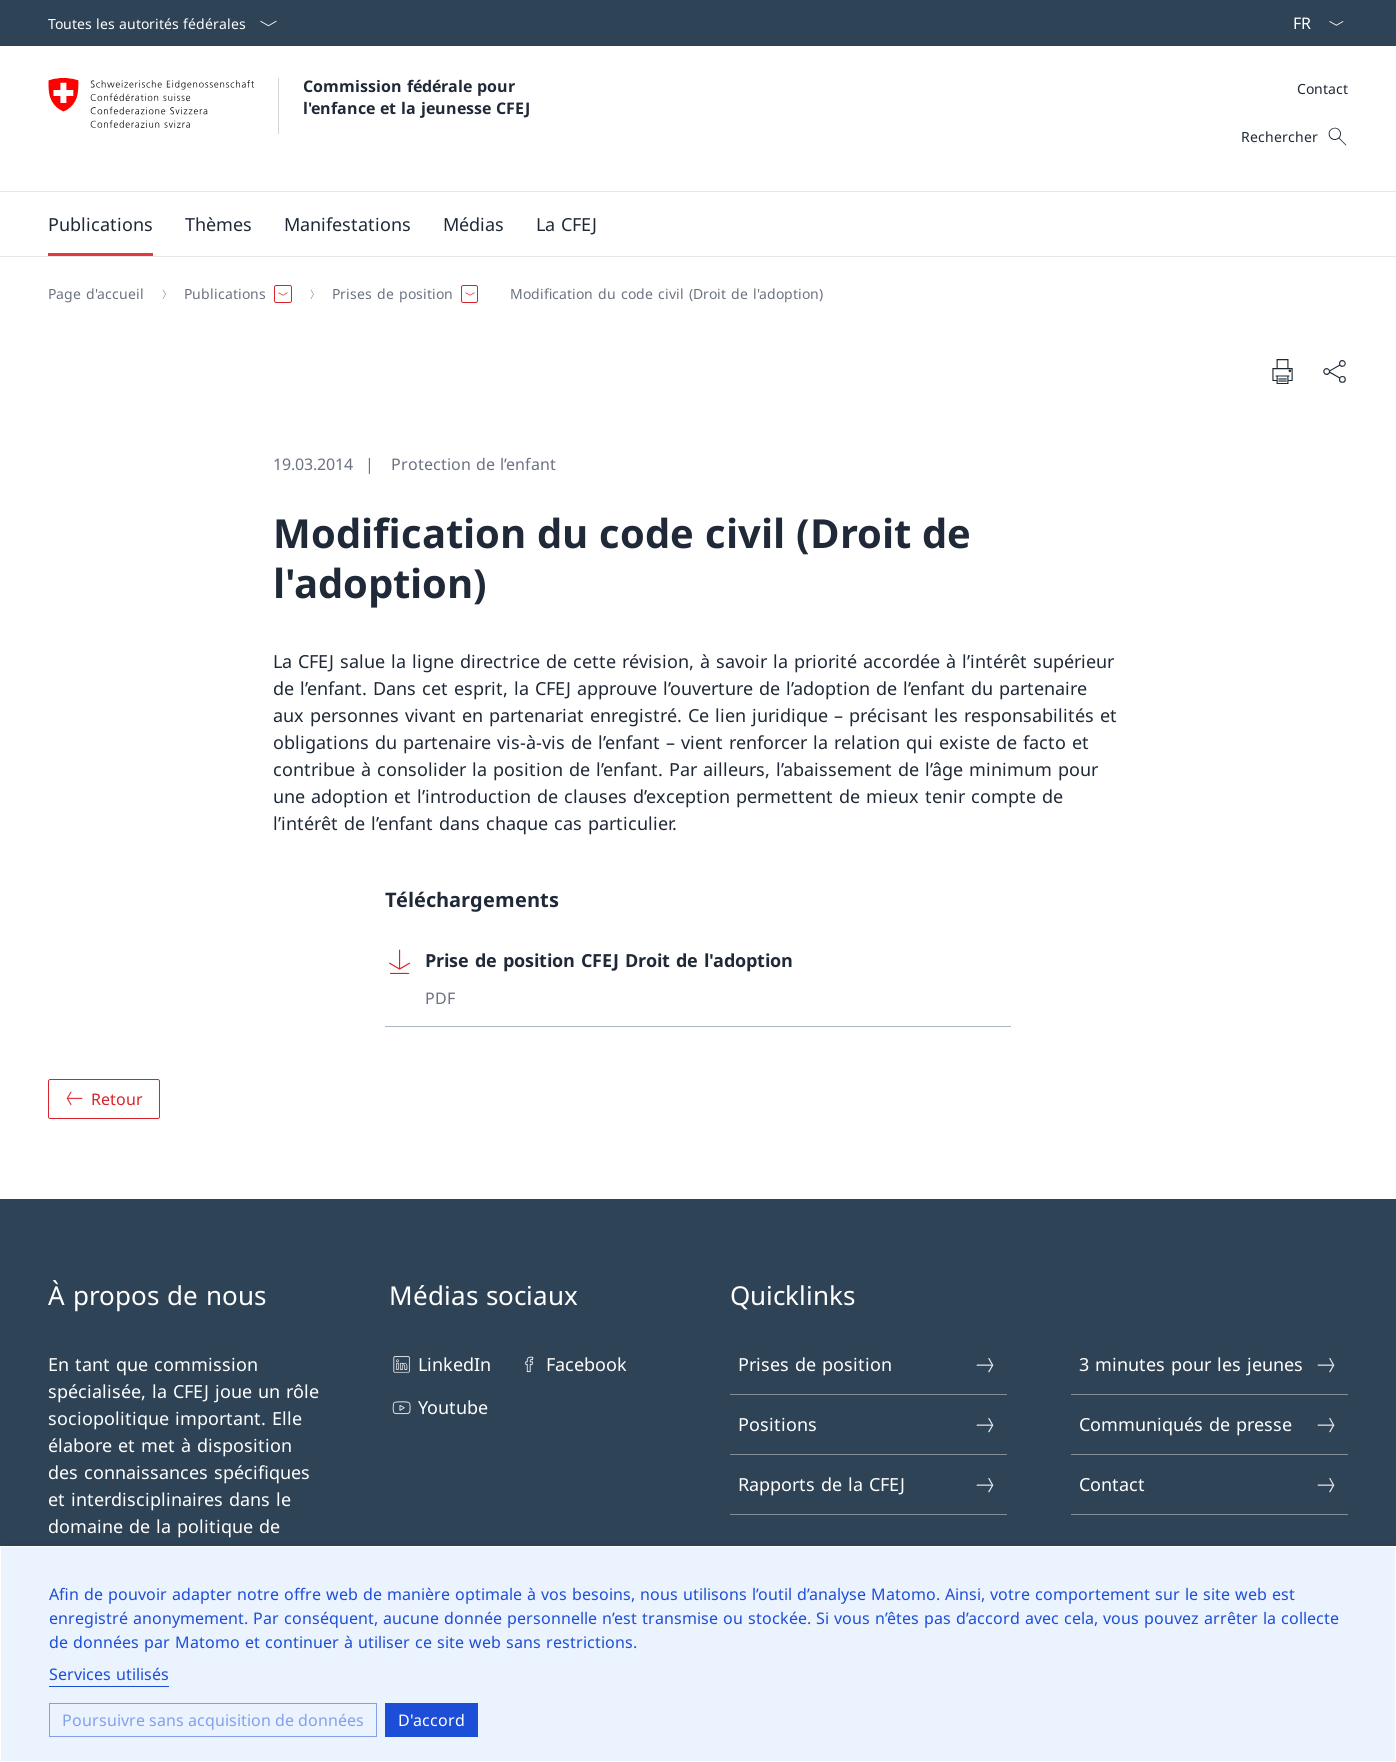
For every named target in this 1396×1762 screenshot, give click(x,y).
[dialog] (698, 1654)
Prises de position (867, 1364)
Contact (1322, 88)
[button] (100, 224)
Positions (867, 1424)
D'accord (431, 1720)
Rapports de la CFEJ (867, 1484)
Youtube (438, 1407)
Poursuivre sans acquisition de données (213, 1720)
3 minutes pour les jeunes (1208, 1364)
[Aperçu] (104, 1099)
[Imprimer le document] (1282, 371)
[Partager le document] (1334, 371)
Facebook (572, 1364)
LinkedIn (440, 1364)
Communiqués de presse (1208, 1424)
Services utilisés (109, 1674)
